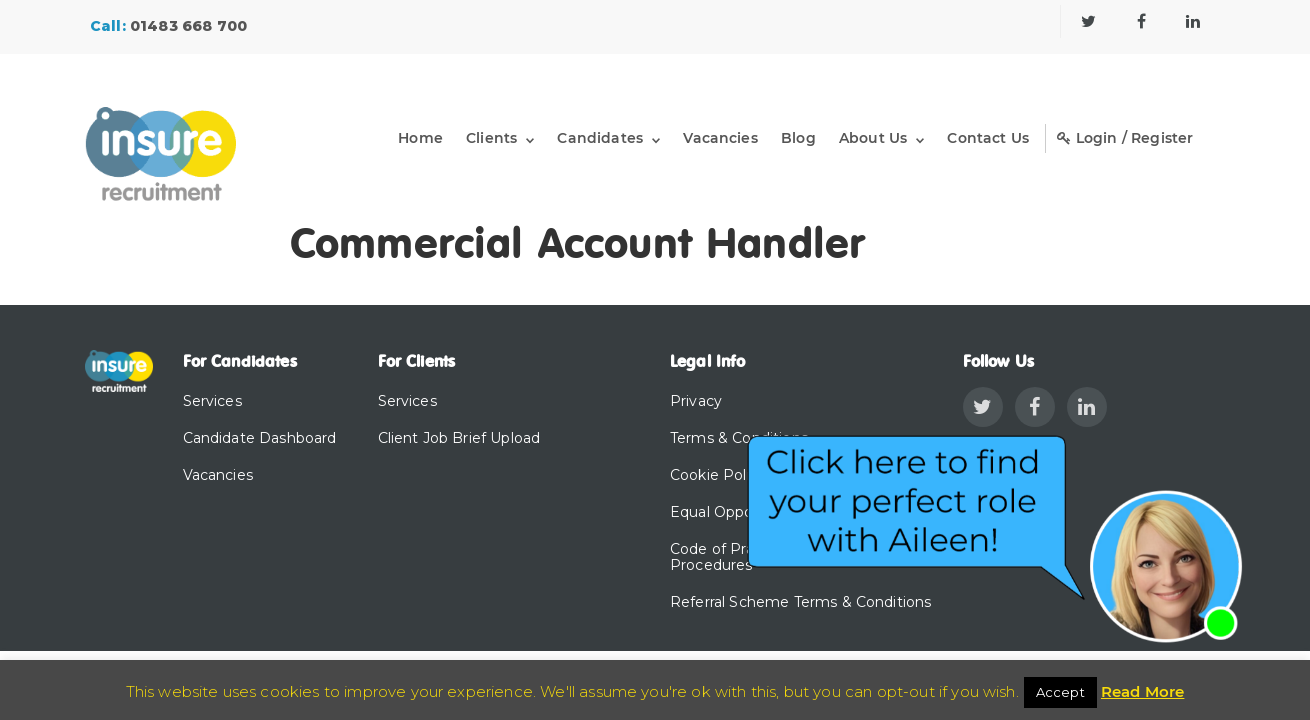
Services (212, 401)
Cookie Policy (718, 475)
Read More (1142, 691)
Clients (491, 138)
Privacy (696, 401)
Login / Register (1125, 138)
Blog (798, 138)
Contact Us (988, 138)
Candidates (600, 138)
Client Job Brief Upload (459, 438)
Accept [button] (1060, 692)
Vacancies (720, 138)
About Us (873, 138)
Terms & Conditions (739, 438)
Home (420, 138)
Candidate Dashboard (260, 438)
